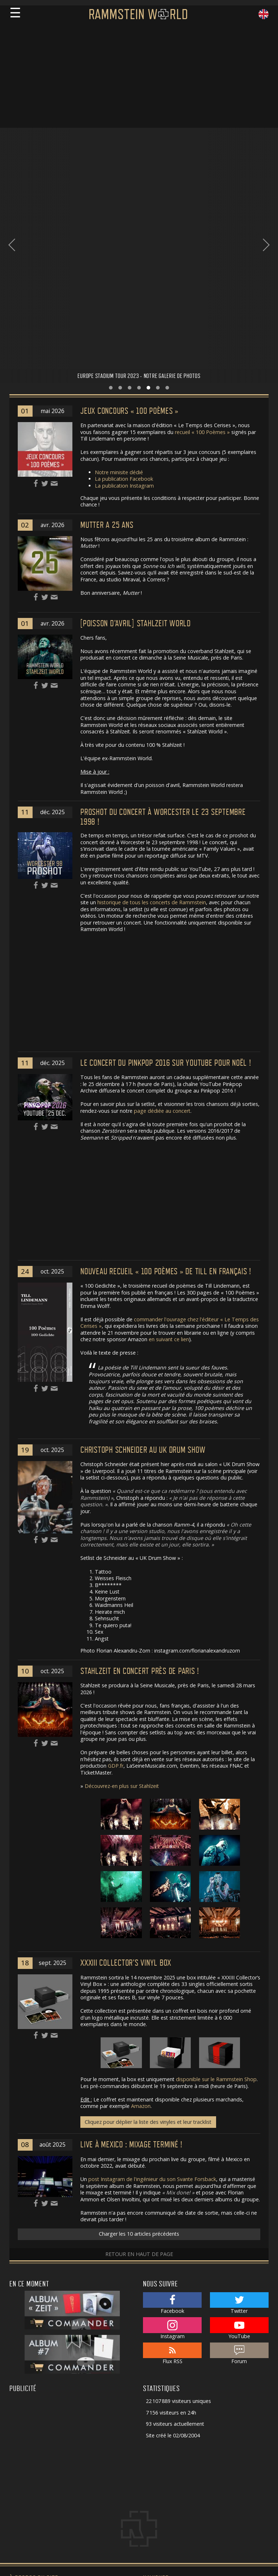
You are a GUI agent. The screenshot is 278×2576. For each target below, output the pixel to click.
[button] (110, 196)
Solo (151, 2477)
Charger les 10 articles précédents (139, 2042)
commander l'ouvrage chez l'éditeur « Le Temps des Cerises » (169, 1131)
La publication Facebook (124, 287)
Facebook (172, 2112)
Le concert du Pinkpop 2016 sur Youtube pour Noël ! (165, 872)
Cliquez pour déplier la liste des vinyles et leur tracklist (148, 1930)
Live (150, 2418)
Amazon (141, 1914)
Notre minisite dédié (119, 281)
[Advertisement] (139, 77)
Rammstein (159, 2428)
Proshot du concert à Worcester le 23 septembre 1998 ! (163, 625)
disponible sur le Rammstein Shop (216, 1888)
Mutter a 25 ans (106, 334)
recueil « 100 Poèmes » (202, 240)
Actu (151, 2398)
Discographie (161, 2437)
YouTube (239, 2137)
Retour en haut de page (139, 2062)
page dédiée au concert (162, 919)
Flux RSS (172, 2162)
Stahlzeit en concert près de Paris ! (139, 1480)
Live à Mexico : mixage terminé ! (131, 1953)
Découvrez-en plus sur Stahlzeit (122, 1594)
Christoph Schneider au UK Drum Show (142, 1259)
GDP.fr (115, 1574)
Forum (239, 2162)
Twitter (239, 2112)
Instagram (172, 2137)
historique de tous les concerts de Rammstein (151, 711)
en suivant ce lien (169, 1148)
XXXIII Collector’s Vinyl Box (125, 1772)
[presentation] (11, 149)
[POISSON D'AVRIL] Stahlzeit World (135, 432)
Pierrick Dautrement (32, 2510)
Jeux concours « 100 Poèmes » (129, 220)
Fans (151, 2408)
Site (150, 2467)
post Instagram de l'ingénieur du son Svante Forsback (152, 1987)
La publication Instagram (124, 294)
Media (153, 2457)
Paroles (155, 2447)
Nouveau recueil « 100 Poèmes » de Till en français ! (165, 1080)
